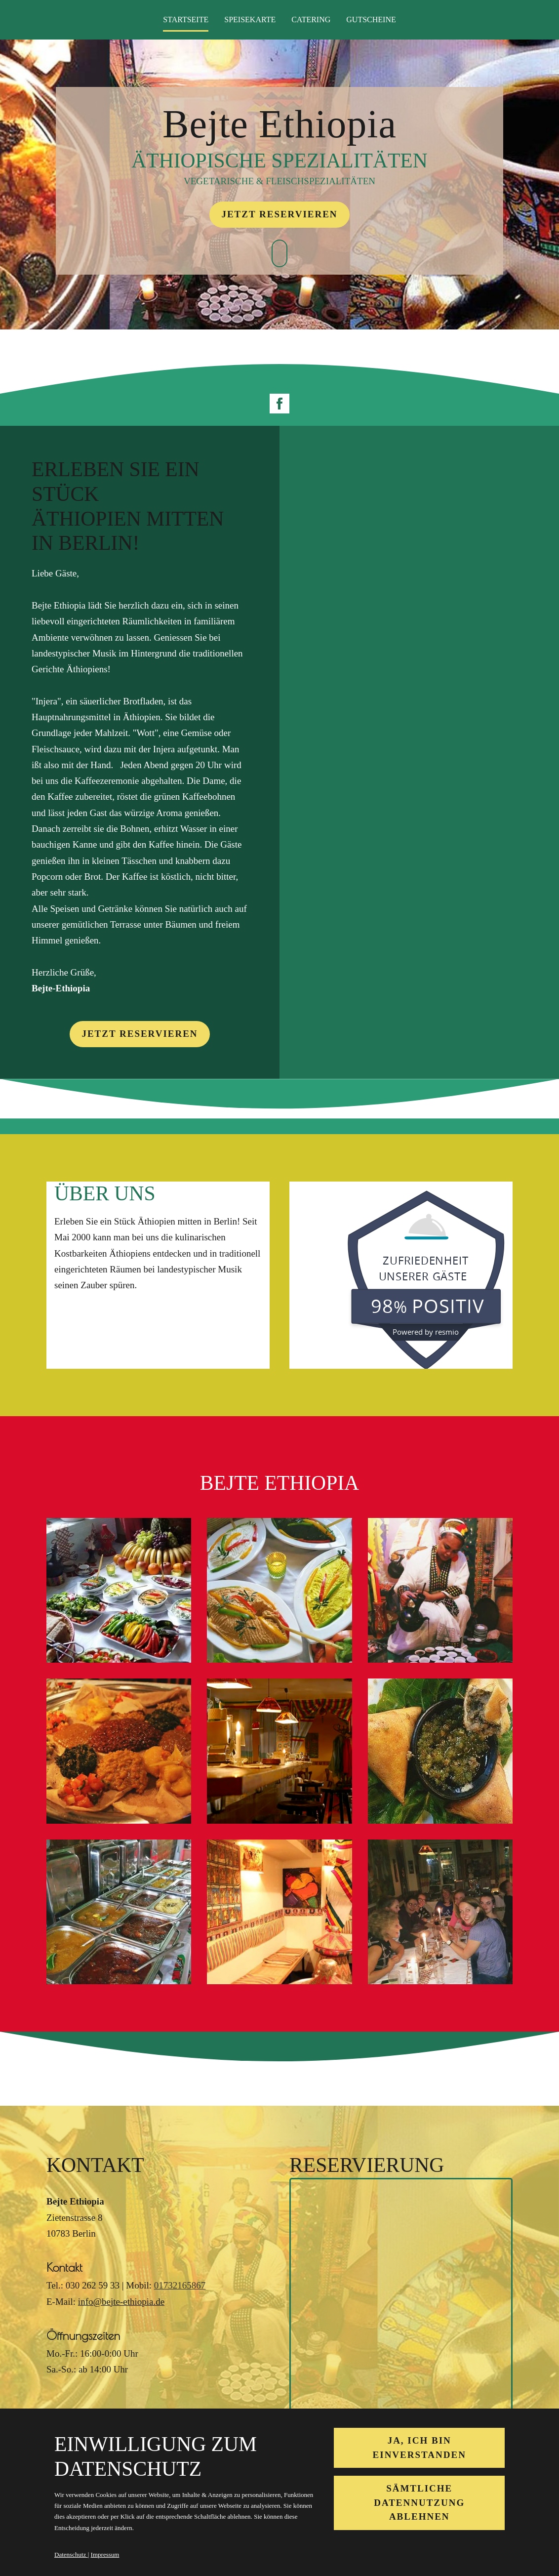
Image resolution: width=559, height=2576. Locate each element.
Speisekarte (250, 19)
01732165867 (180, 2285)
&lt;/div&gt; (401, 2301)
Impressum (105, 2554)
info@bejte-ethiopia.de (121, 2301)
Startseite (185, 19)
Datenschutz (71, 2554)
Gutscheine (371, 19)
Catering (310, 19)
